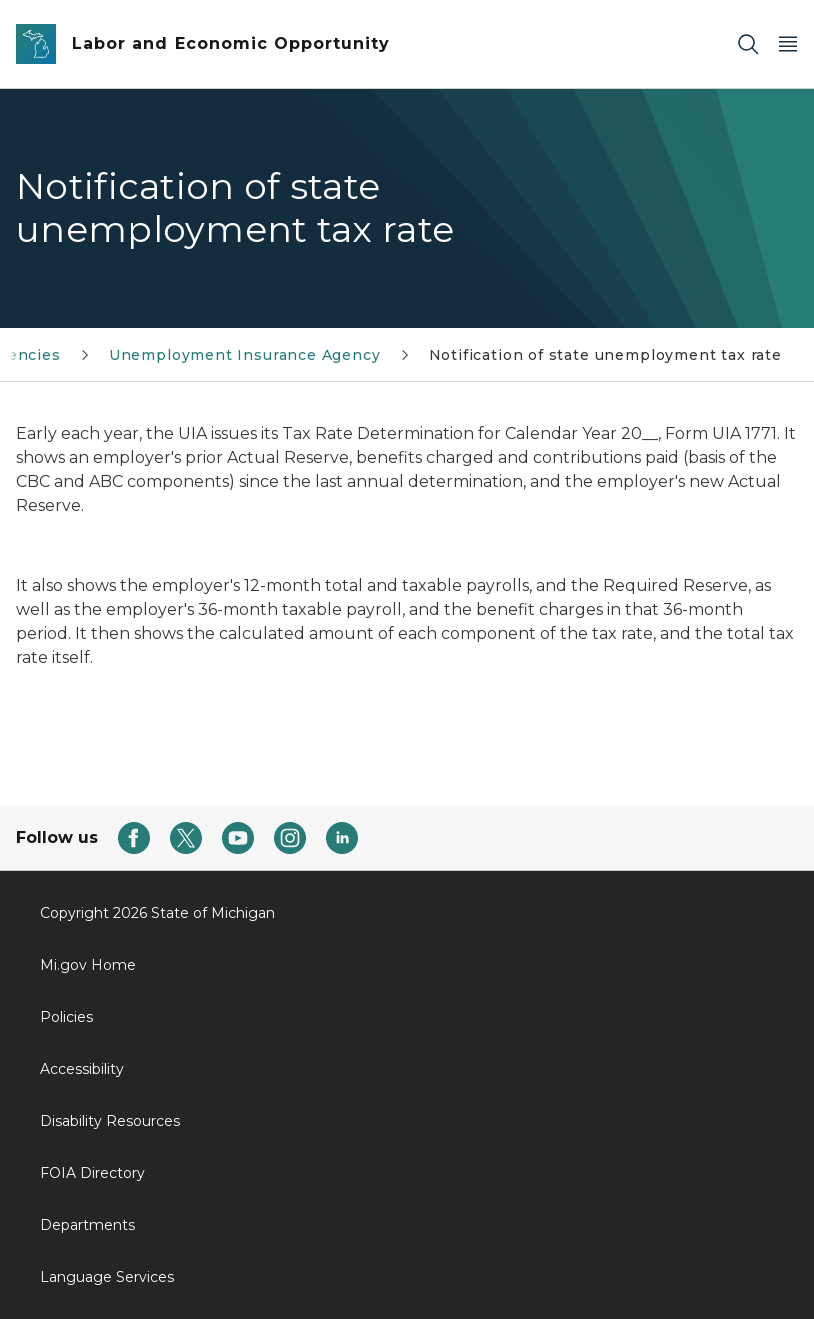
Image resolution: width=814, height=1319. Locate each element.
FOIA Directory (92, 1173)
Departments (87, 1225)
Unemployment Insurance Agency (245, 355)
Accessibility (82, 1069)
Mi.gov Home (88, 965)
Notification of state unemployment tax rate (605, 355)
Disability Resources (110, 1121)
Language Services (107, 1277)
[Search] (748, 44)
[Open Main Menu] (788, 44)
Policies (66, 1017)
